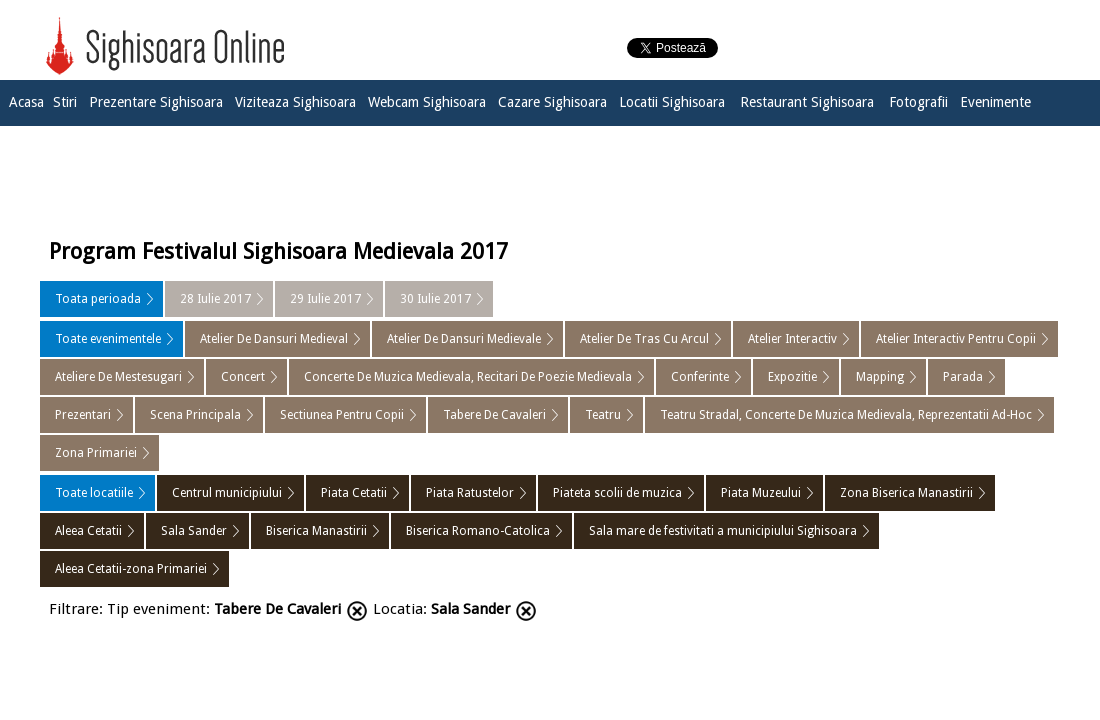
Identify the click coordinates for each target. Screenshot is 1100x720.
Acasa (26, 102)
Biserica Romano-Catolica (478, 531)
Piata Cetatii (354, 493)
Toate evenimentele (108, 339)
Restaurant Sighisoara (807, 102)
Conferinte (700, 377)
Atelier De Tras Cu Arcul (644, 339)
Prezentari (83, 415)
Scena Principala (195, 415)
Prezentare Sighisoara (156, 102)
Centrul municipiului (227, 493)
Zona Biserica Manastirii (906, 493)
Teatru (603, 415)
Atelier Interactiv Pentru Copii (956, 339)
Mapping (880, 377)
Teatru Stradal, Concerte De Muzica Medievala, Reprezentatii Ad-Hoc (846, 415)
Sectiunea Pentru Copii (342, 415)
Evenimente (995, 102)
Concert (243, 377)
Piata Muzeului (761, 493)
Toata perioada (98, 299)
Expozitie (792, 377)
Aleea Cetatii (88, 531)
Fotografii (918, 102)
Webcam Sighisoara (427, 102)
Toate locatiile (94, 493)
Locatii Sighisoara (672, 102)
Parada (963, 377)
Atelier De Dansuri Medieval (274, 339)
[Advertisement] (550, 177)
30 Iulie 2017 (435, 299)
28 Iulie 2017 (215, 299)
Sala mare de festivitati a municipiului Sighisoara (723, 531)
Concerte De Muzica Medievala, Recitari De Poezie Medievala (468, 377)
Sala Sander (194, 531)
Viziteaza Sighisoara (295, 102)
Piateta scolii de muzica (617, 493)
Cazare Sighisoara (552, 102)
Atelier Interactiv (792, 339)
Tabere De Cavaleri (494, 415)
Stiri (65, 102)
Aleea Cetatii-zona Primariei (131, 569)
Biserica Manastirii (316, 531)
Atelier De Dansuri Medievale (464, 339)
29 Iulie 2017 (325, 299)
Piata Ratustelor (470, 493)
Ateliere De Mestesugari (118, 377)
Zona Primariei (96, 453)
